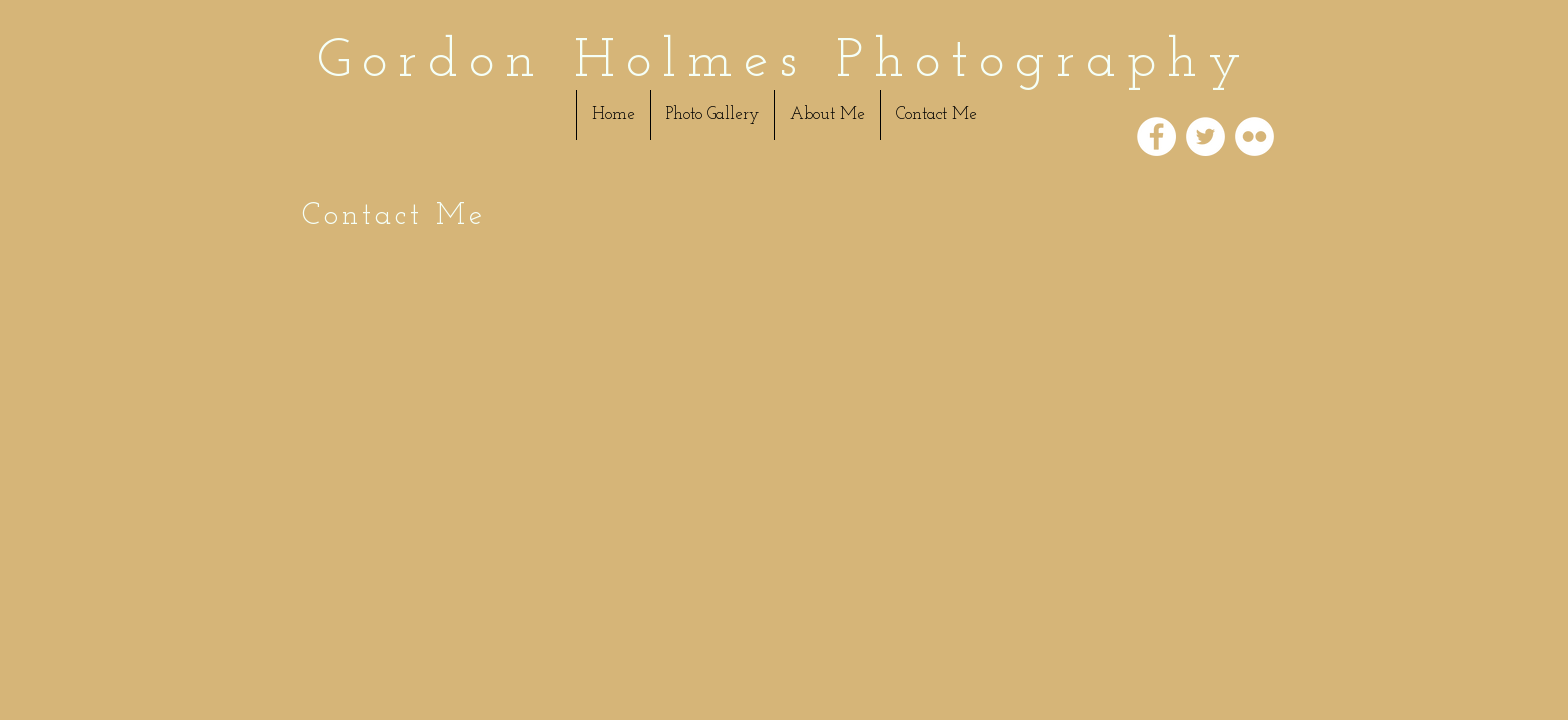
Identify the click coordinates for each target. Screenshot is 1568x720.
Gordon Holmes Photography (784, 62)
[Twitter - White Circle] (1205, 136)
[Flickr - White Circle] (1254, 136)
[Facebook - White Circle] (1156, 136)
